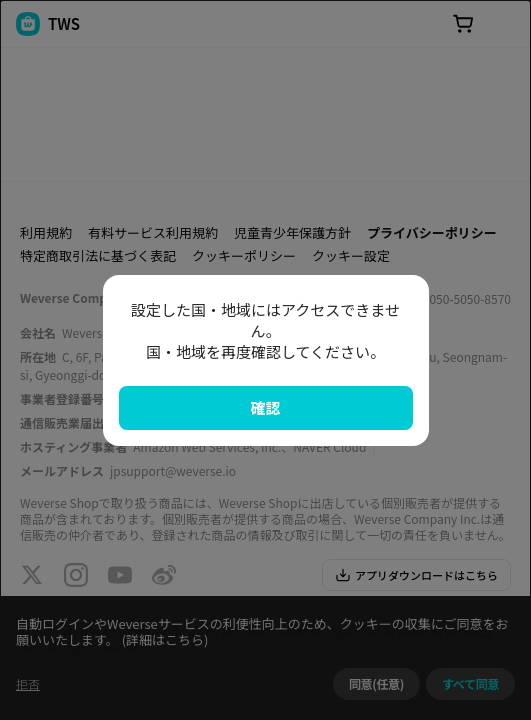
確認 (265, 407)
